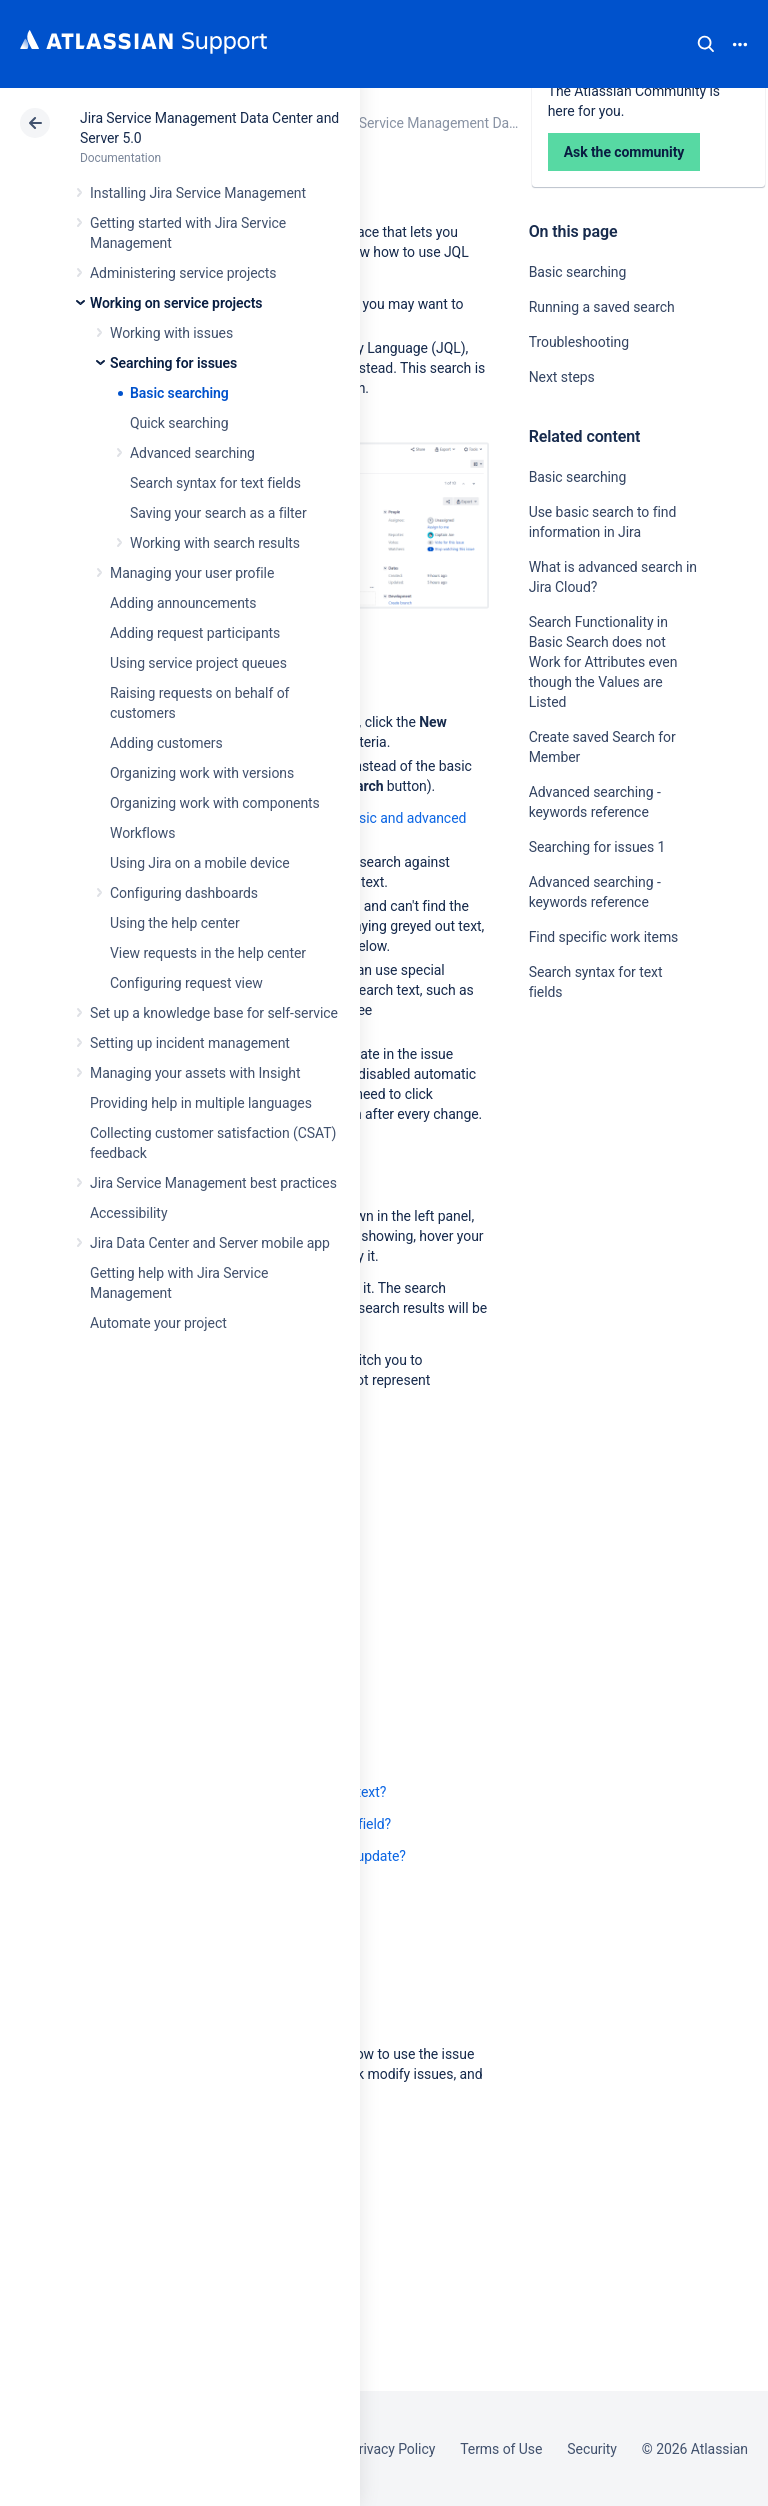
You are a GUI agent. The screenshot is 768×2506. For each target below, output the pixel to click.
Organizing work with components (215, 803)
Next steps (562, 377)
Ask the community (599, 1188)
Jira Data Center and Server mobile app (210, 1243)
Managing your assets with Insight (195, 1073)
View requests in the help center (208, 953)
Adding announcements (183, 603)
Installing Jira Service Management (198, 193)
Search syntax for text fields (215, 483)
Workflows (142, 833)
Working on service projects (176, 303)
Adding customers (166, 743)
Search (706, 44)
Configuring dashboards (184, 893)
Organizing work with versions (202, 773)
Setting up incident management (190, 1043)
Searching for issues (173, 363)
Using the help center (175, 923)
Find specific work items (604, 937)
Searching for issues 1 (597, 847)
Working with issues (171, 333)
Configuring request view (186, 983)
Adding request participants (195, 633)
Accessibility (128, 1213)
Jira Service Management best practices (213, 1183)
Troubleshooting (579, 342)
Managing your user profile (192, 573)
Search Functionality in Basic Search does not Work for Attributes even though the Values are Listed (603, 662)
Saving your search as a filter (218, 513)
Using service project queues (198, 663)
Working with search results (215, 543)
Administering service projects (183, 273)
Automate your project (158, 1323)
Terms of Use (501, 2449)
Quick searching (179, 423)
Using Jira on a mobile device (200, 863)
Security (592, 2449)
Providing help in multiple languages (201, 1103)
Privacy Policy (392, 2449)
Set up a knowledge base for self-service (214, 1013)
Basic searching (179, 393)
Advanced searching (192, 453)
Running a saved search (602, 307)
